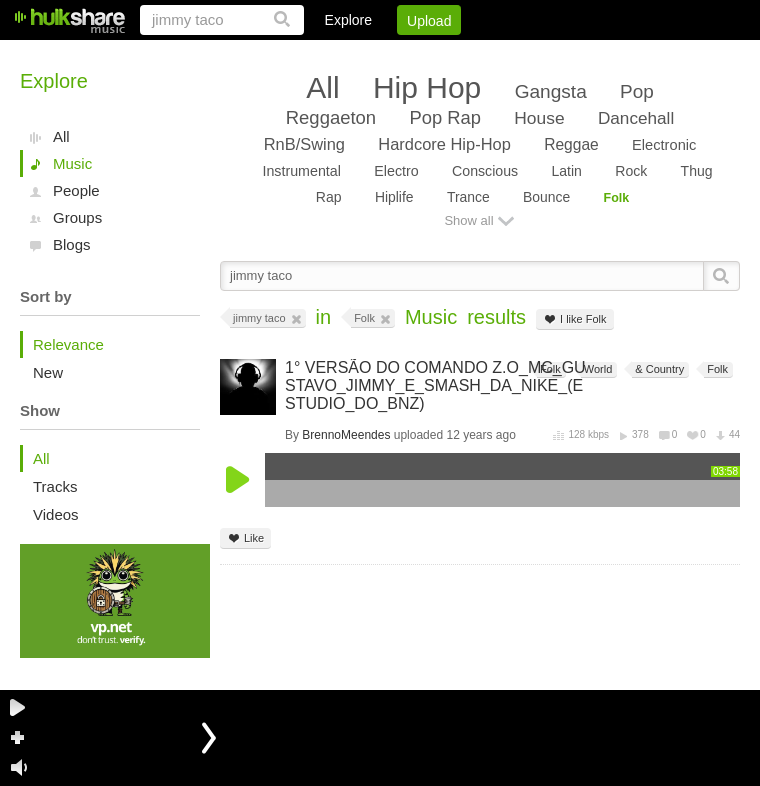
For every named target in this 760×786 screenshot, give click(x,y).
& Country (658, 369)
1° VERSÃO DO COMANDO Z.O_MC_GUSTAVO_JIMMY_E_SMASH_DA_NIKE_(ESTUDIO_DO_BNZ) (435, 385)
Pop (637, 91)
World (597, 369)
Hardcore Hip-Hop (444, 144)
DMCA (534, 55)
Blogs (72, 244)
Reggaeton (331, 117)
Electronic (664, 145)
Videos (56, 514)
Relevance (68, 344)
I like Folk (574, 319)
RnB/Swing (304, 144)
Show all (468, 220)
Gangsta (551, 91)
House (539, 118)
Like (245, 538)
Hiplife (394, 197)
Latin (566, 171)
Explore (348, 20)
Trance (468, 197)
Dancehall (636, 118)
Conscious (485, 171)
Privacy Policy (628, 55)
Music (72, 163)
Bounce (546, 197)
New (48, 372)
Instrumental (301, 171)
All (61, 136)
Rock (631, 171)
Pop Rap (444, 117)
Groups (77, 217)
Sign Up (399, 55)
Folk (617, 198)
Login (327, 55)
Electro (396, 171)
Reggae (571, 144)
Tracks (55, 486)
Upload (429, 21)
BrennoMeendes (346, 435)
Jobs (469, 55)
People (76, 190)
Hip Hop (427, 87)
